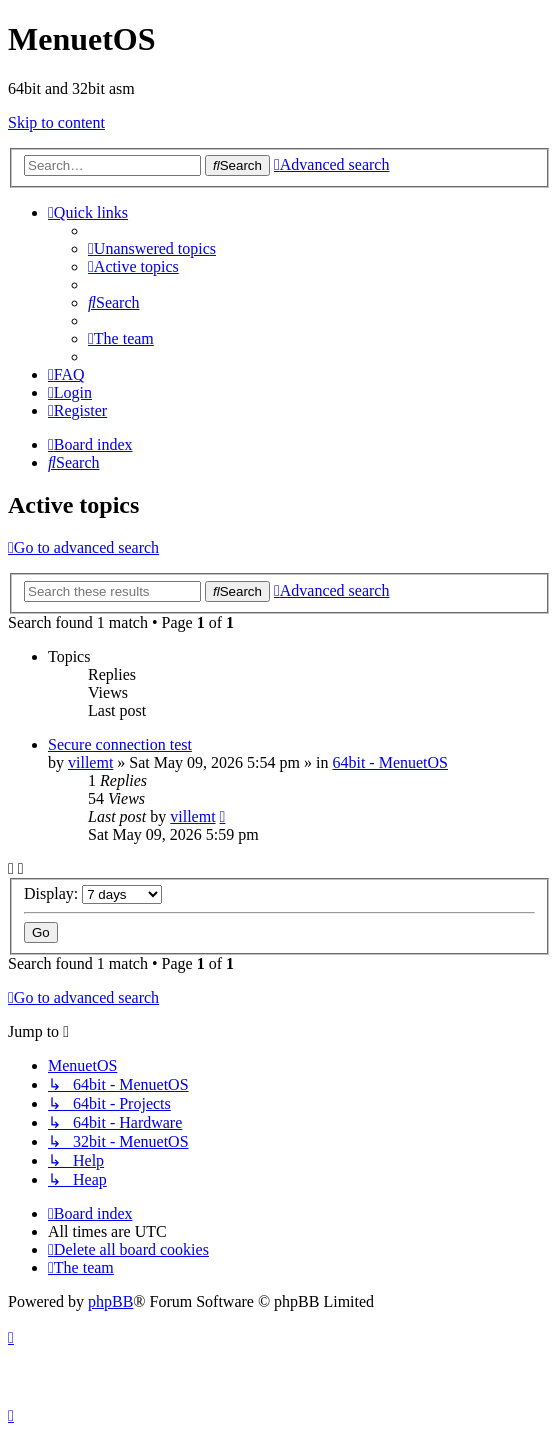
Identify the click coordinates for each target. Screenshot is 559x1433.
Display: (93, 893)
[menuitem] (152, 248)
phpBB (110, 1301)
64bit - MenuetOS (390, 762)
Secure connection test (120, 744)
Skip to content (56, 122)
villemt (90, 762)
